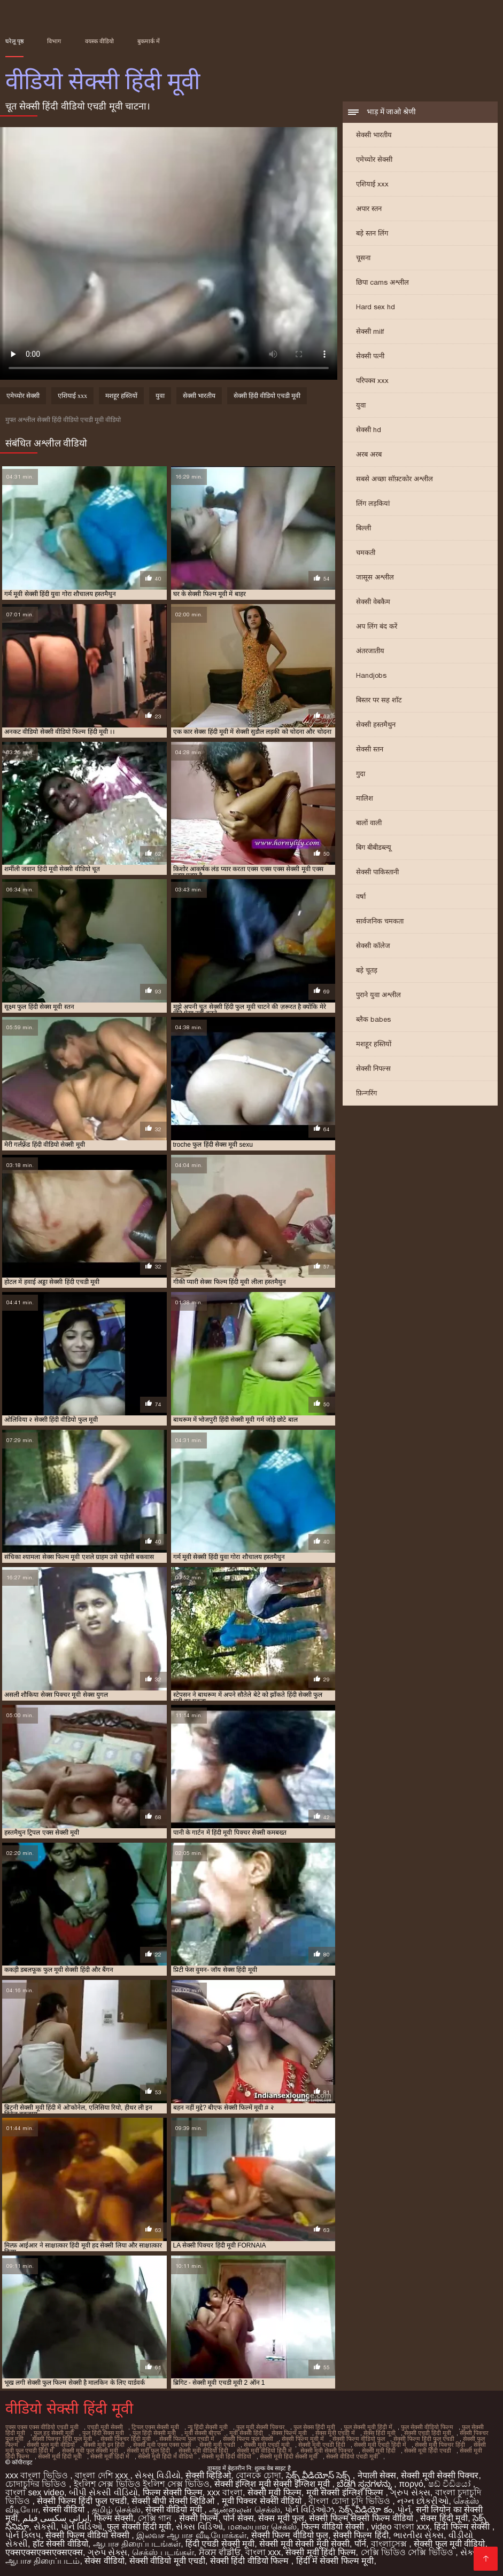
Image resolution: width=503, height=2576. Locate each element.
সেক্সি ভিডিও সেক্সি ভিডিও (408, 2552)
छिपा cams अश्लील (382, 282)
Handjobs (371, 675)
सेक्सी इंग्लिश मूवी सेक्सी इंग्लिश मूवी (273, 2483)
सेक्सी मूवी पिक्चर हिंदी (440, 2444)
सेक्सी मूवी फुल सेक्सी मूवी (90, 2450)
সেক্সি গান (156, 2518)
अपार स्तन (369, 209)
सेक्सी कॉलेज (373, 946)
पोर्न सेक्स (238, 2518)
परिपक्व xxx (372, 381)
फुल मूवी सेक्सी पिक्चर (260, 2427)
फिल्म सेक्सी (113, 2518)
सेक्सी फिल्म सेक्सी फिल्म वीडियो (362, 2518)
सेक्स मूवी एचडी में (335, 2433)
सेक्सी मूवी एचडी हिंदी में (380, 2444)
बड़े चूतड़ (366, 970)
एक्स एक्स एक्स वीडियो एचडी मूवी (42, 2427)
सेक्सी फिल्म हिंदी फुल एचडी (423, 2439)
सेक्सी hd (368, 430)
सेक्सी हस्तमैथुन (376, 725)
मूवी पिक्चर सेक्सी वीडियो (263, 2500)
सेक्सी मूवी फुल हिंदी (148, 2450)
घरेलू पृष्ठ (14, 41)
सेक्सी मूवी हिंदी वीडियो (226, 2456)
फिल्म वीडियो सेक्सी (333, 2526)
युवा (361, 405)
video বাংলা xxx (400, 2526)
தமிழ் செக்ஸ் (116, 2509)
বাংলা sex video (34, 2492)
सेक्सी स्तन (369, 749)
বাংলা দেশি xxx (102, 2475)
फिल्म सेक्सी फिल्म (173, 2492)
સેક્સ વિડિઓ (199, 2526)
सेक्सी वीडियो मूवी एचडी (167, 2560)
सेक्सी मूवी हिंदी (379, 2450)
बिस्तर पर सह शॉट (379, 700)
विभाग (54, 41)
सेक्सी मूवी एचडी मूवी (267, 2444)
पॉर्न (360, 2543)
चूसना (363, 258)
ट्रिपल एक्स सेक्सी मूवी (155, 2427)
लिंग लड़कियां (373, 503)
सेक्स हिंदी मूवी (379, 2433)
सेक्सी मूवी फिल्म (274, 2492)
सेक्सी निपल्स (373, 1068)
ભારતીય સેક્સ (418, 2535)
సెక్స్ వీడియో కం (365, 2509)
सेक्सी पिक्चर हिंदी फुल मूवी (62, 2439)
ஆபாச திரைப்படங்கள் (137, 2543)
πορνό (411, 2483)
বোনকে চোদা (258, 2475)
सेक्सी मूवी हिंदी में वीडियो (165, 2456)
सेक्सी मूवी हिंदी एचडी (427, 2450)
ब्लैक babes (373, 1019)
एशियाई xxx (372, 184)
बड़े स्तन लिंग (372, 233)
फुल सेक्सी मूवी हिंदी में (368, 2427)
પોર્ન (404, 2509)
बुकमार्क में (148, 41)
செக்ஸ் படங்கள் (163, 2552)
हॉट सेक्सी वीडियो (60, 2543)
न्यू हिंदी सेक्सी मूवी (208, 2427)
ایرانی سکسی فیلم (55, 2518)
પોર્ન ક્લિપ (23, 2535)
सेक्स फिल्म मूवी (289, 2433)
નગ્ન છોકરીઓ (422, 2500)
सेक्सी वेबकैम (373, 602)
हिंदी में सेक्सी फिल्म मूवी (335, 2560)
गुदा (360, 774)
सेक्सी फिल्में (198, 2518)
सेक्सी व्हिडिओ (208, 2475)
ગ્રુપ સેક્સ (410, 2492)
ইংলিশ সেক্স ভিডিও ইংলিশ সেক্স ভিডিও (142, 2483)
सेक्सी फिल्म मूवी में (303, 2439)
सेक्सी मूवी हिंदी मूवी (60, 2456)
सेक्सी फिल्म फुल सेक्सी (248, 2439)
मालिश (364, 798)
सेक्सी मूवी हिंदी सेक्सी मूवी (289, 2456)
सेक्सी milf (370, 331)
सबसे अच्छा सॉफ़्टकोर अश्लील (394, 479)
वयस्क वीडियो (99, 41)
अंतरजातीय (370, 651)
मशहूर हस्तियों (373, 1044)
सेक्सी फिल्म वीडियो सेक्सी (88, 2535)
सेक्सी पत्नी (370, 356)
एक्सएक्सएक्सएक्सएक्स (44, 2552)
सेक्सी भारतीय (374, 135)
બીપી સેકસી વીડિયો (103, 2492)
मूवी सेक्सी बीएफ (202, 2433)
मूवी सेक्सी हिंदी (246, 2433)
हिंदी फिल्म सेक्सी (463, 2526)
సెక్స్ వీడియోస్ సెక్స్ (319, 2475)
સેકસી (45, 2526)
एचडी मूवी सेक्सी (105, 2427)
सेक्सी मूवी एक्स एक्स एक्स (162, 2444)
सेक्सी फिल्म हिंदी (361, 2535)
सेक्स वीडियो (104, 2560)
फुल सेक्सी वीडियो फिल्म (427, 2427)
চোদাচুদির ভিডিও (37, 2483)
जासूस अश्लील (375, 577)
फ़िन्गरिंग (366, 1093)
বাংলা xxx (263, 2552)
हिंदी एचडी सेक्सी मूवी (219, 2543)
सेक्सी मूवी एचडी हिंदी (321, 2444)
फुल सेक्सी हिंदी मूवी (139, 2526)
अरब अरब (369, 454)
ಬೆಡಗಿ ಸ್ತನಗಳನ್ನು (365, 2483)
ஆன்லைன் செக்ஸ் (244, 2509)
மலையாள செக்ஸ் (262, 2526)
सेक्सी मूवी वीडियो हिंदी (203, 2450)
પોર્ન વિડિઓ (81, 2526)
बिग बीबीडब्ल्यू (373, 847)
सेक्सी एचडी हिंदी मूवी (427, 2433)
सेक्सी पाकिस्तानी (377, 872)
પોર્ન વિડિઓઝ (309, 2509)
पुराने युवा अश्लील (378, 995)
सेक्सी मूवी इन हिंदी (104, 2444)
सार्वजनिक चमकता (380, 921)
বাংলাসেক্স (390, 2543)
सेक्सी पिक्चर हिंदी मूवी (125, 2439)
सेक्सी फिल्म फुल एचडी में (186, 2439)
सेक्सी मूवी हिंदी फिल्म (320, 2552)
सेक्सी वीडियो (65, 2509)
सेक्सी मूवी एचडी (217, 2444)
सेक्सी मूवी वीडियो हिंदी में (264, 2450)
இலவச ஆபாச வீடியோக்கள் (191, 2535)
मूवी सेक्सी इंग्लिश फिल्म (346, 2492)
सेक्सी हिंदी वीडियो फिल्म (250, 2560)
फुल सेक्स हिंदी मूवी (314, 2427)
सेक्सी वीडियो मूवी (174, 2509)
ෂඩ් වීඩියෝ (450, 2483)
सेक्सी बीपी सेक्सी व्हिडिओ (174, 2500)
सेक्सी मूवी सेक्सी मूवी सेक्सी (304, 2543)
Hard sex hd (375, 307)
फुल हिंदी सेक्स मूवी (103, 2433)
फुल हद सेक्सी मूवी (54, 2433)
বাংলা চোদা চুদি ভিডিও (350, 2500)
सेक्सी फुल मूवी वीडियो (51, 2444)
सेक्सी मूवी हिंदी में (109, 2456)
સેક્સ (469, 2552)
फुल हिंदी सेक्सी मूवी (154, 2433)
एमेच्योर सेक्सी (374, 159)
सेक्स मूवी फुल (281, 2518)
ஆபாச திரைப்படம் (42, 2560)
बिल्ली (363, 528)
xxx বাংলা (225, 2492)
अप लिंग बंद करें (376, 626)
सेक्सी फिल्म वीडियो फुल (358, 2439)
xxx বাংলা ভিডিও (37, 2475)
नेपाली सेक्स (377, 2475)
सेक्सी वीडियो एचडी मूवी (352, 2456)
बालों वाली (369, 823)
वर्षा (361, 896)
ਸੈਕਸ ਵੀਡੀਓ (220, 2552)
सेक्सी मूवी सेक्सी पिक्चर (326, 2450)
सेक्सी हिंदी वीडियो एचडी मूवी (267, 396)
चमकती (365, 553)
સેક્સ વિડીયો (157, 2475)
